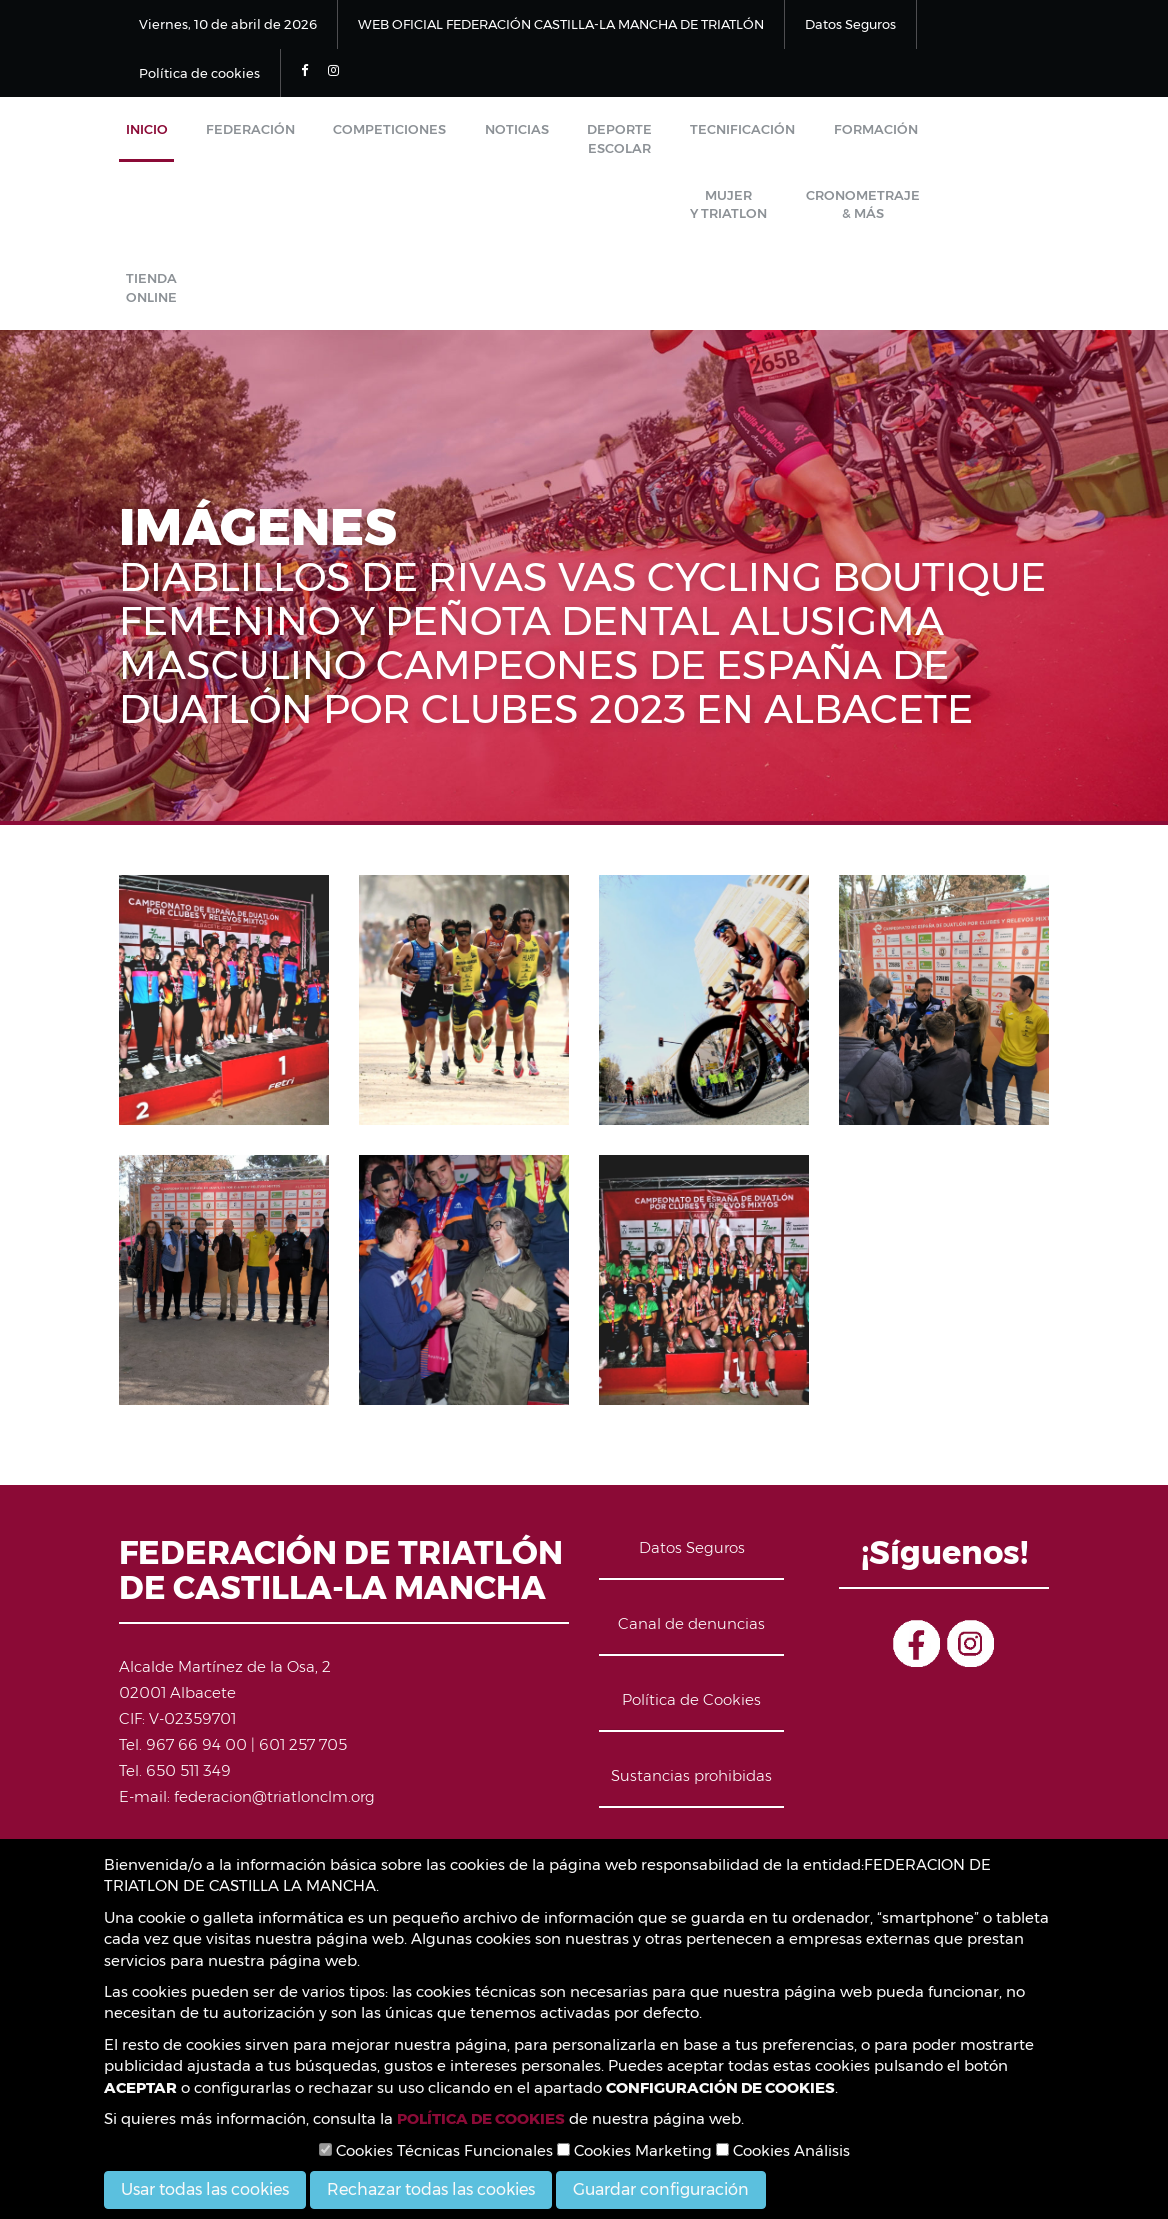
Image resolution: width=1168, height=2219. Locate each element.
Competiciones (356, 136)
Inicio (140, 136)
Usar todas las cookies (205, 2189)
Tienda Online (283, 242)
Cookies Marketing (634, 2150)
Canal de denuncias (691, 1584)
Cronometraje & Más (176, 242)
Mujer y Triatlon (894, 145)
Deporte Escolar (559, 145)
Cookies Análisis (783, 2150)
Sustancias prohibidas (691, 1736)
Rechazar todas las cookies (431, 2189)
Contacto (692, 1812)
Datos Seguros (850, 24)
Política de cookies (199, 73)
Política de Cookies (691, 1660)
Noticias (470, 136)
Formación (789, 136)
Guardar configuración (661, 2189)
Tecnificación (669, 136)
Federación (230, 136)
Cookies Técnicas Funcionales (436, 2150)
